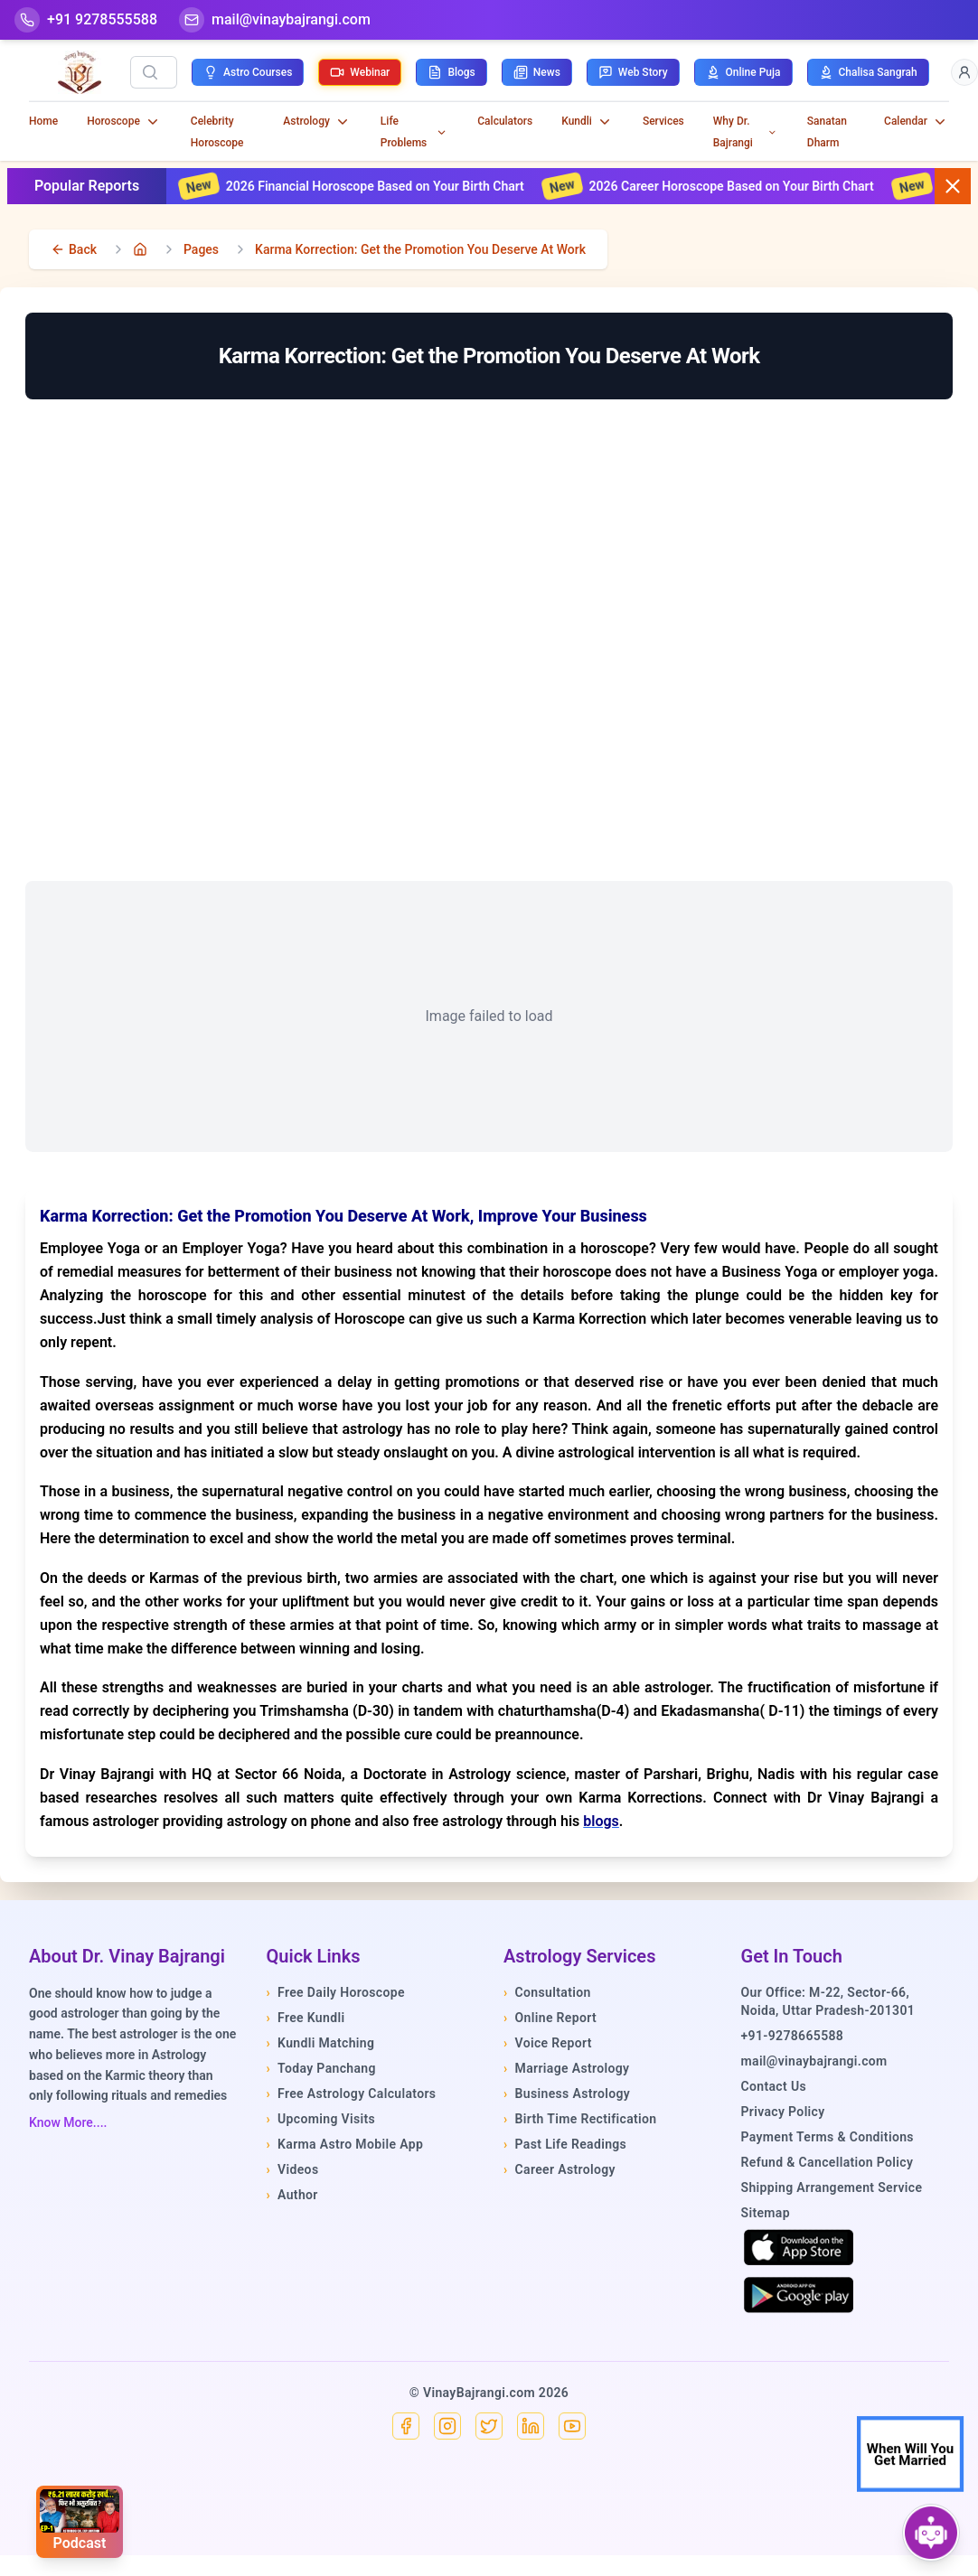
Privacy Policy (783, 2111)
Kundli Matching (321, 2043)
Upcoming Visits (321, 2119)
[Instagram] (447, 2426)
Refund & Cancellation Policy (827, 2162)
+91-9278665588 (792, 2035)
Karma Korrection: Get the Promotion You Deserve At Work (420, 249)
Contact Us (774, 2086)
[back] (74, 249)
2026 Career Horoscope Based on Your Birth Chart (758, 186)
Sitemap (765, 2213)
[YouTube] (572, 2426)
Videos (293, 2169)
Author (292, 2195)
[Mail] (275, 20)
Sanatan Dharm (827, 132)
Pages (201, 249)
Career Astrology (559, 2169)
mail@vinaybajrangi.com (814, 2061)
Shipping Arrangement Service (832, 2187)
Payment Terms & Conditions (827, 2137)
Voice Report (547, 2043)
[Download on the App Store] (799, 2247)
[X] (489, 2426)
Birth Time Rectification (580, 2119)
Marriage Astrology (566, 2068)
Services (663, 121)
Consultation (547, 1992)
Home (43, 121)
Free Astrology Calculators (352, 2093)
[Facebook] (405, 2426)
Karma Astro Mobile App (345, 2144)
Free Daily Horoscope (336, 1992)
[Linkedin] (530, 2426)
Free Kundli (306, 2018)
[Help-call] (85, 20)
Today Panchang (321, 2068)
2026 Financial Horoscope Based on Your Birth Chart (402, 186)
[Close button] (952, 186)
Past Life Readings (564, 2144)
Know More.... (68, 2122)
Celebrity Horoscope (217, 132)
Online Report (550, 2018)
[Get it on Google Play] (799, 2295)
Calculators (504, 121)
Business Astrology (566, 2093)
